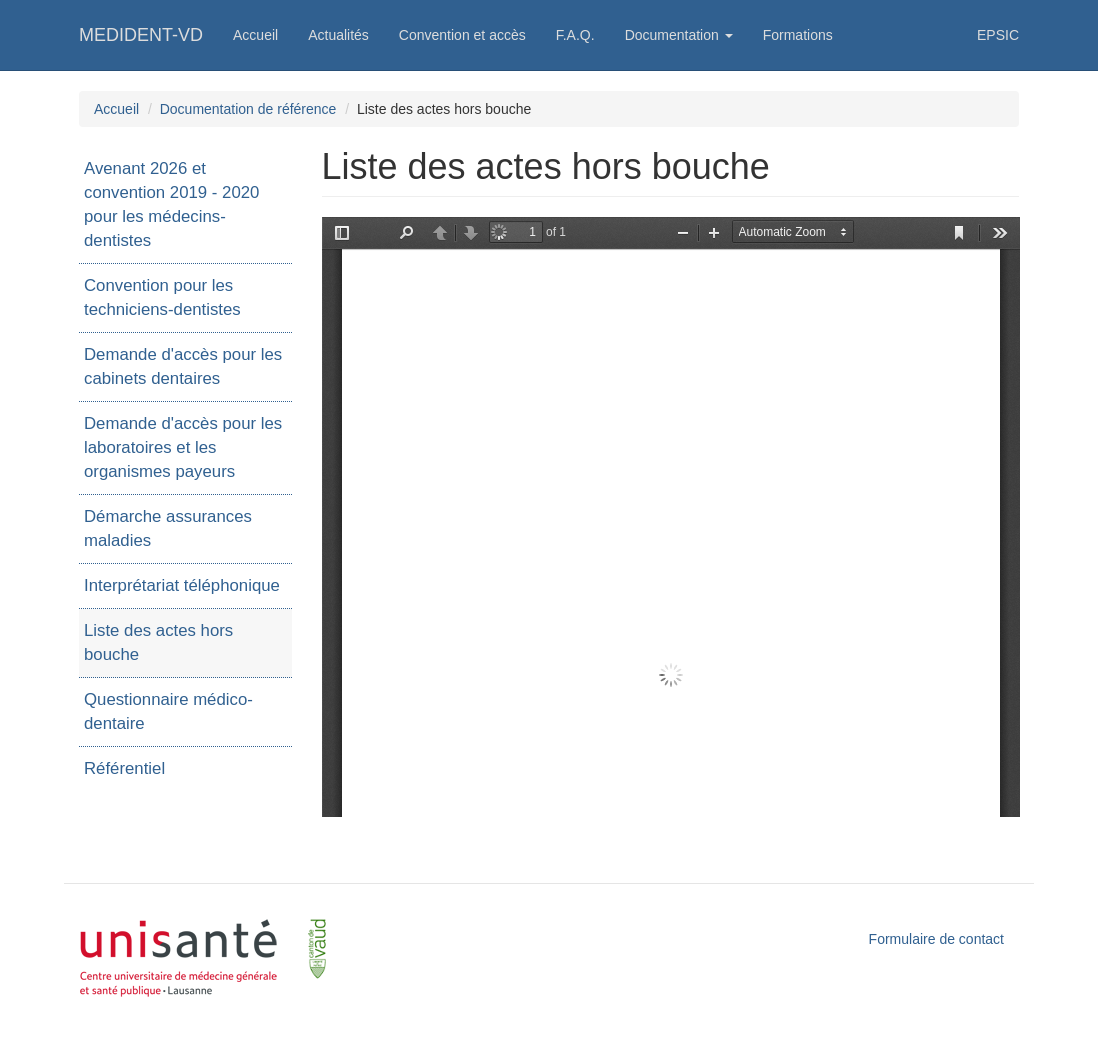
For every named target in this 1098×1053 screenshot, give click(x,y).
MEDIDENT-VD (141, 35)
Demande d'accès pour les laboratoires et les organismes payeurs (183, 447)
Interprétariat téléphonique (182, 585)
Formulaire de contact (936, 939)
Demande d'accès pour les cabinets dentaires (183, 366)
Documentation (679, 35)
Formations (798, 35)
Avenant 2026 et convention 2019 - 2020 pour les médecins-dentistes (171, 204)
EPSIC (998, 35)
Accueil (255, 35)
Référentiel (124, 768)
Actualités (338, 35)
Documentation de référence (248, 109)
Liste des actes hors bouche (158, 642)
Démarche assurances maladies (168, 528)
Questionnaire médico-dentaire (168, 711)
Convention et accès (462, 35)
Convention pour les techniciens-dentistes (162, 297)
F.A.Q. (575, 35)
